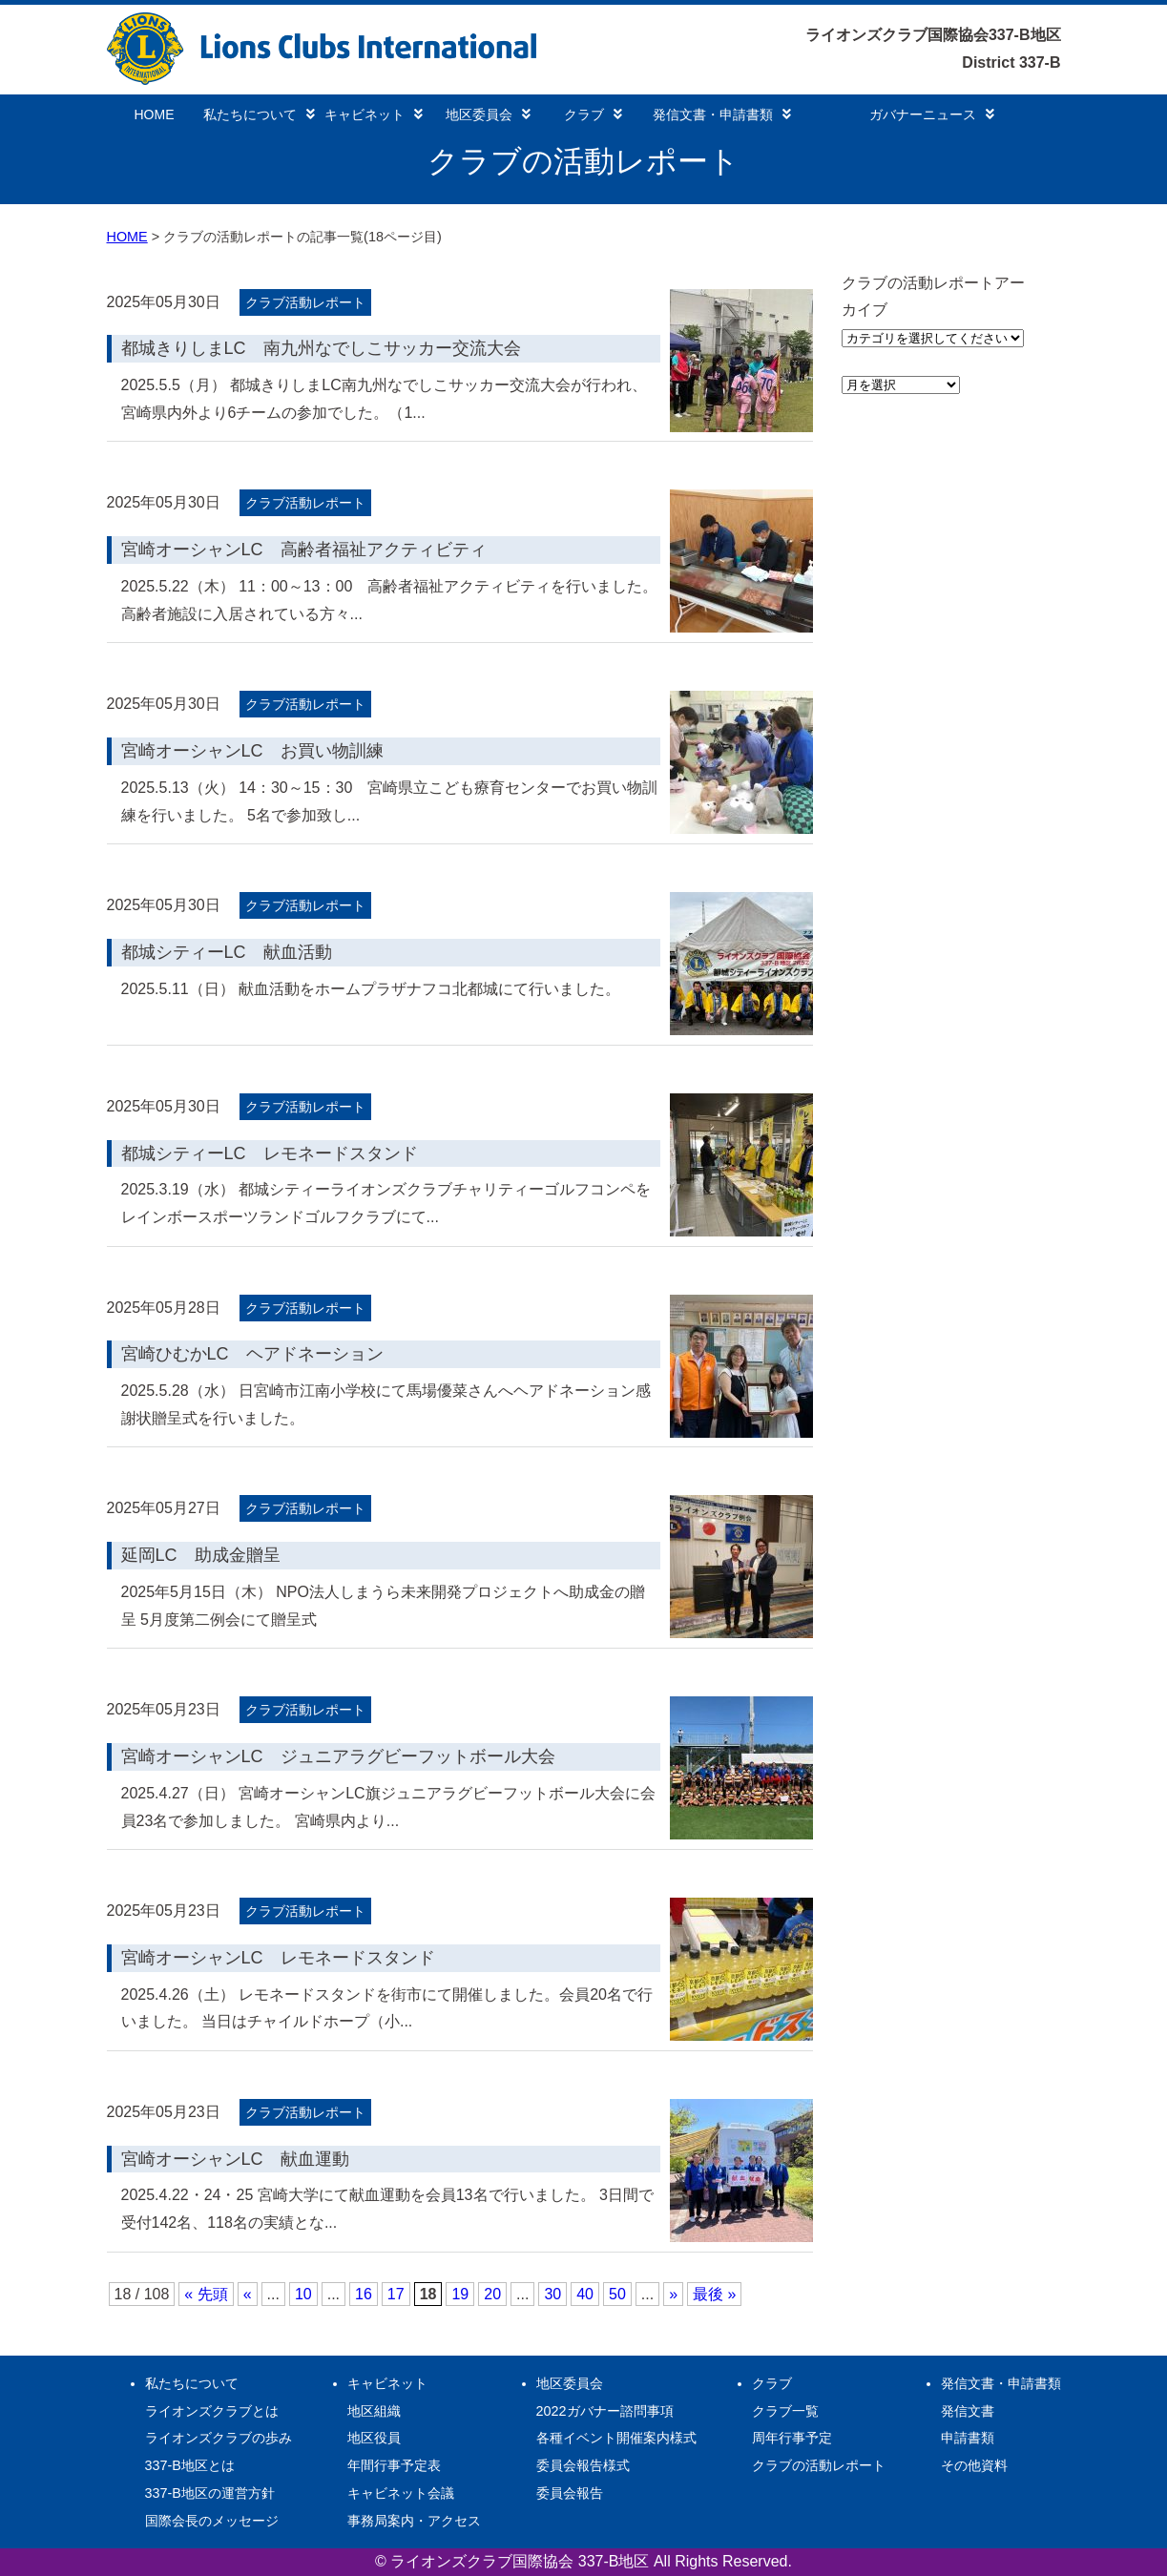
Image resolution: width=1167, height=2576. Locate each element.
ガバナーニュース (931, 114)
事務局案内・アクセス (414, 2520)
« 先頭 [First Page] (205, 2294)
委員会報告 (569, 2493)
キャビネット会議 (400, 2493)
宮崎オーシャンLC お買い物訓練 (252, 750)
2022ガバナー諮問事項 (605, 2411)
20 (492, 2294)
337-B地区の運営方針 (210, 2493)
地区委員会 (488, 114)
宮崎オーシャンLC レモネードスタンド (278, 1957)
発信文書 (967, 2411)
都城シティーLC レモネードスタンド (269, 1153)
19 (460, 2294)
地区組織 (374, 2411)
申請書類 (967, 2437)
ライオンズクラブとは (212, 2411)
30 (552, 2294)
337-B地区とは (190, 2465)
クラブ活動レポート (305, 302)
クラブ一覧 (785, 2411)
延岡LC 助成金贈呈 (201, 1555)
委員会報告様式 (583, 2465)
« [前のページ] (247, 2294)
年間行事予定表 (394, 2465)
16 (363, 2294)
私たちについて (259, 114)
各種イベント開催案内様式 (616, 2437)
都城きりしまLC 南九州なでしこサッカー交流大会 (321, 348)
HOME (155, 114)
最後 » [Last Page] (714, 2294)
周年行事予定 (792, 2437)
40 (585, 2294)
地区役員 (374, 2437)
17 (396, 2294)
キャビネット (373, 114)
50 (617, 2294)
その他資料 (974, 2465)
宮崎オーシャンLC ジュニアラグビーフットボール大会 (338, 1756)
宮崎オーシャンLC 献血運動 (235, 2159)
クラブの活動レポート (819, 2465)
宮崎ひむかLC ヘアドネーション (252, 1353)
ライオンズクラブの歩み (218, 2437)
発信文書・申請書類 (722, 114)
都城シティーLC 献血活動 (226, 952)
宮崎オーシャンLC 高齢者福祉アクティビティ (304, 549)
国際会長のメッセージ (212, 2520)
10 (303, 2294)
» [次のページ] (673, 2294)
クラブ (593, 114)
